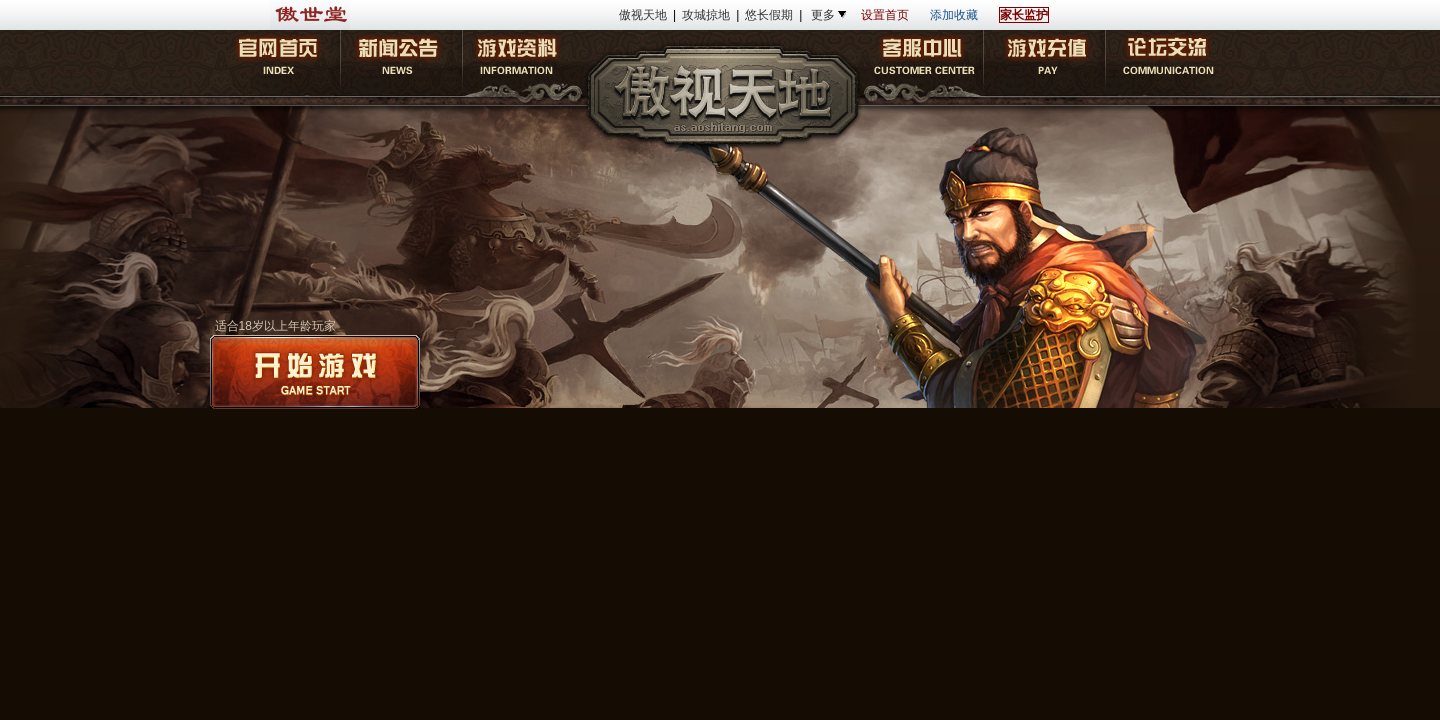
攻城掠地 (706, 15)
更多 (823, 15)
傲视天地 (643, 15)
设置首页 (885, 15)
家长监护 (1024, 15)
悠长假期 (769, 15)
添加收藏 (954, 15)
